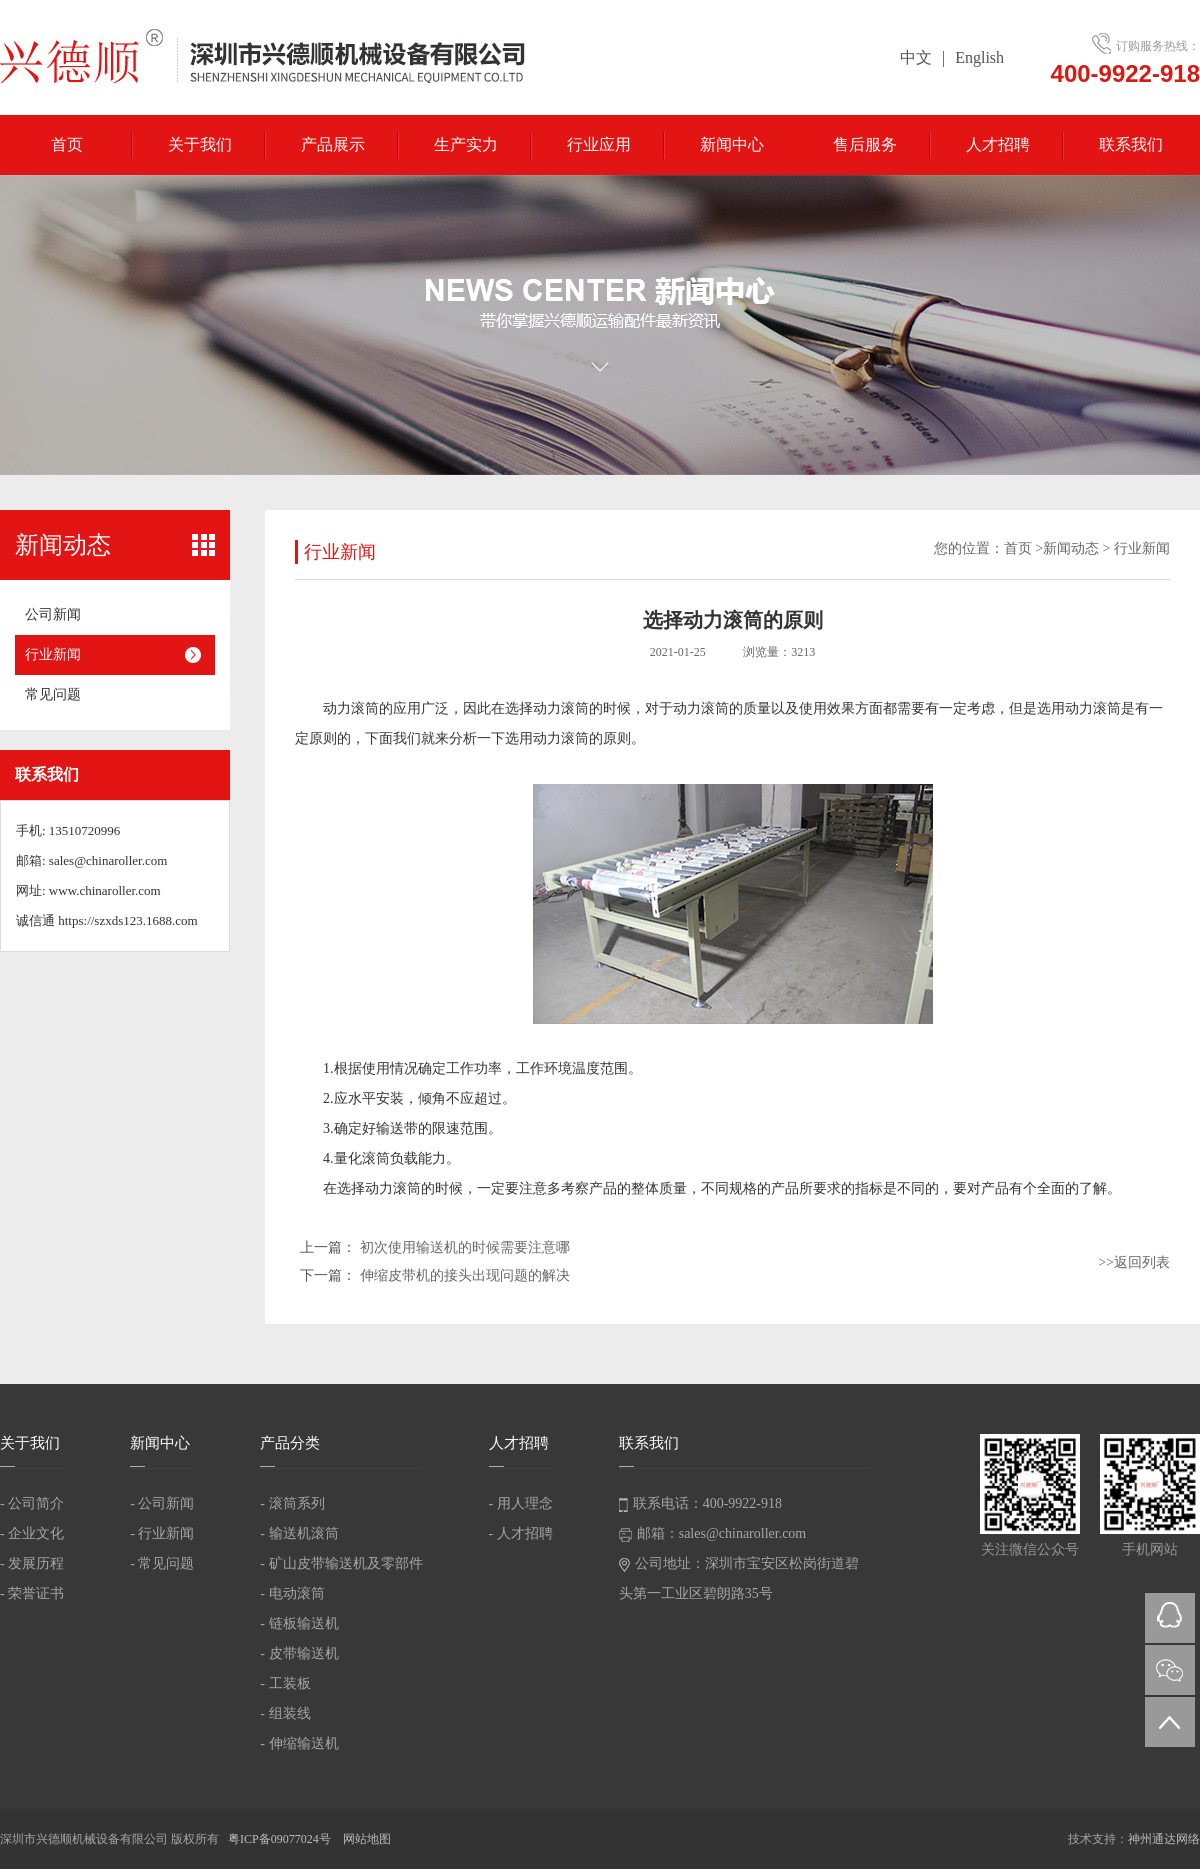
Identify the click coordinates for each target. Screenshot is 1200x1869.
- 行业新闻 (162, 1533)
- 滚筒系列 (292, 1503)
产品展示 (333, 144)
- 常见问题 (162, 1563)
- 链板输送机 (299, 1623)
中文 (916, 57)
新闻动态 (1071, 548)
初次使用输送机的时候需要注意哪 (465, 1247)
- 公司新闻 (162, 1503)
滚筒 (376, 1158)
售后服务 (865, 144)
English (979, 57)
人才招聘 (998, 144)
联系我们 (1131, 144)
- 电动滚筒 (292, 1593)
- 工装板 (285, 1683)
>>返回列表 (1134, 1262)
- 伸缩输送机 (299, 1743)
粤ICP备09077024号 (281, 1839)
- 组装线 (285, 1713)
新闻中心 (732, 144)
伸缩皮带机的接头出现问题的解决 (465, 1275)
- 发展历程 (32, 1563)
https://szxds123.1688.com (127, 920)
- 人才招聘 (521, 1533)
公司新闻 (53, 614)
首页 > (1023, 548)
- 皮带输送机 (299, 1653)
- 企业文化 (32, 1533)
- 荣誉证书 (32, 1593)
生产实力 (466, 144)
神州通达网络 (1164, 1839)
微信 (1170, 1670)
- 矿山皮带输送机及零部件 (341, 1563)
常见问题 (53, 694)
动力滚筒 (351, 708)
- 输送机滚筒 (299, 1533)
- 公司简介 (32, 1503)
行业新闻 (53, 654)
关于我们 (200, 144)
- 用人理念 (521, 1503)
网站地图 (367, 1839)
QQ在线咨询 (1170, 1618)
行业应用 (599, 144)
